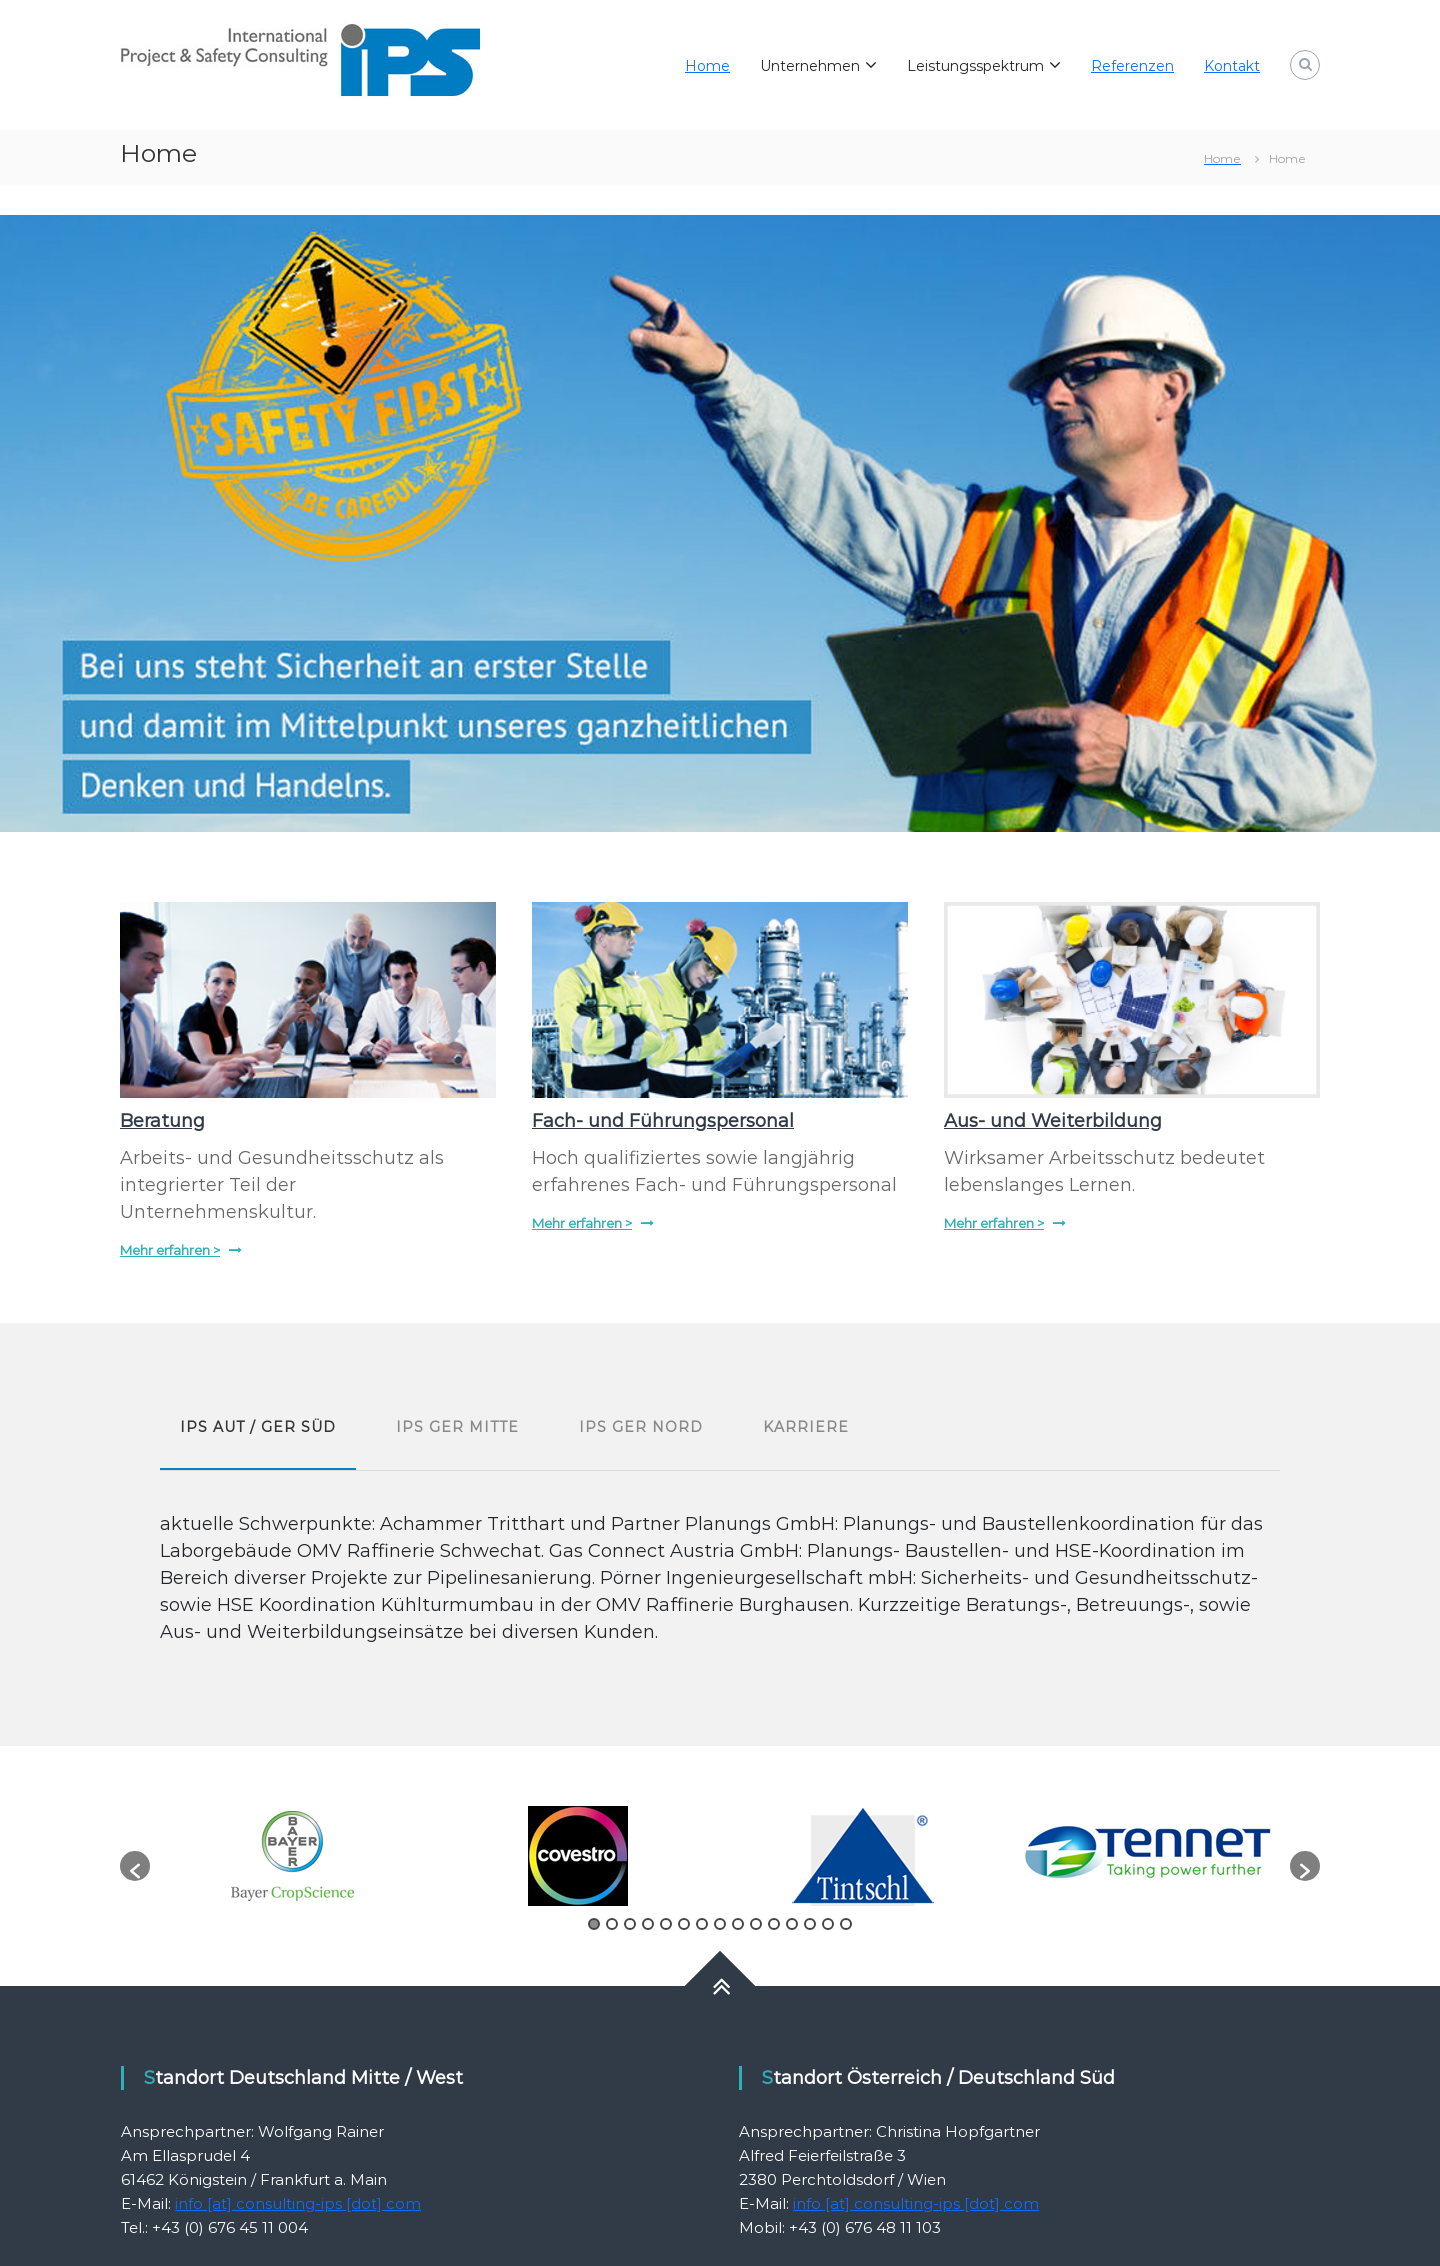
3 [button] (630, 1924)
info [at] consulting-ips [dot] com (298, 2203)
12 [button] (792, 1924)
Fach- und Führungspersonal (663, 1121)
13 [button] (810, 1924)
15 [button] (846, 1924)
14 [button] (828, 1924)
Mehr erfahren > (170, 1250)
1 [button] (594, 1924)
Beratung (162, 1121)
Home (707, 66)
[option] (292, 1856)
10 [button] (756, 1924)
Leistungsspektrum (975, 66)
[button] (135, 1866)
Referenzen (1132, 66)
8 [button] (720, 1924)
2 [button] (612, 1924)
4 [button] (648, 1924)
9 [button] (738, 1924)
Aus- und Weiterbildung (1053, 1121)
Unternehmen (810, 66)
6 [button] (684, 1924)
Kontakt (1232, 66)
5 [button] (666, 1924)
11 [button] (774, 1924)
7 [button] (702, 1924)
